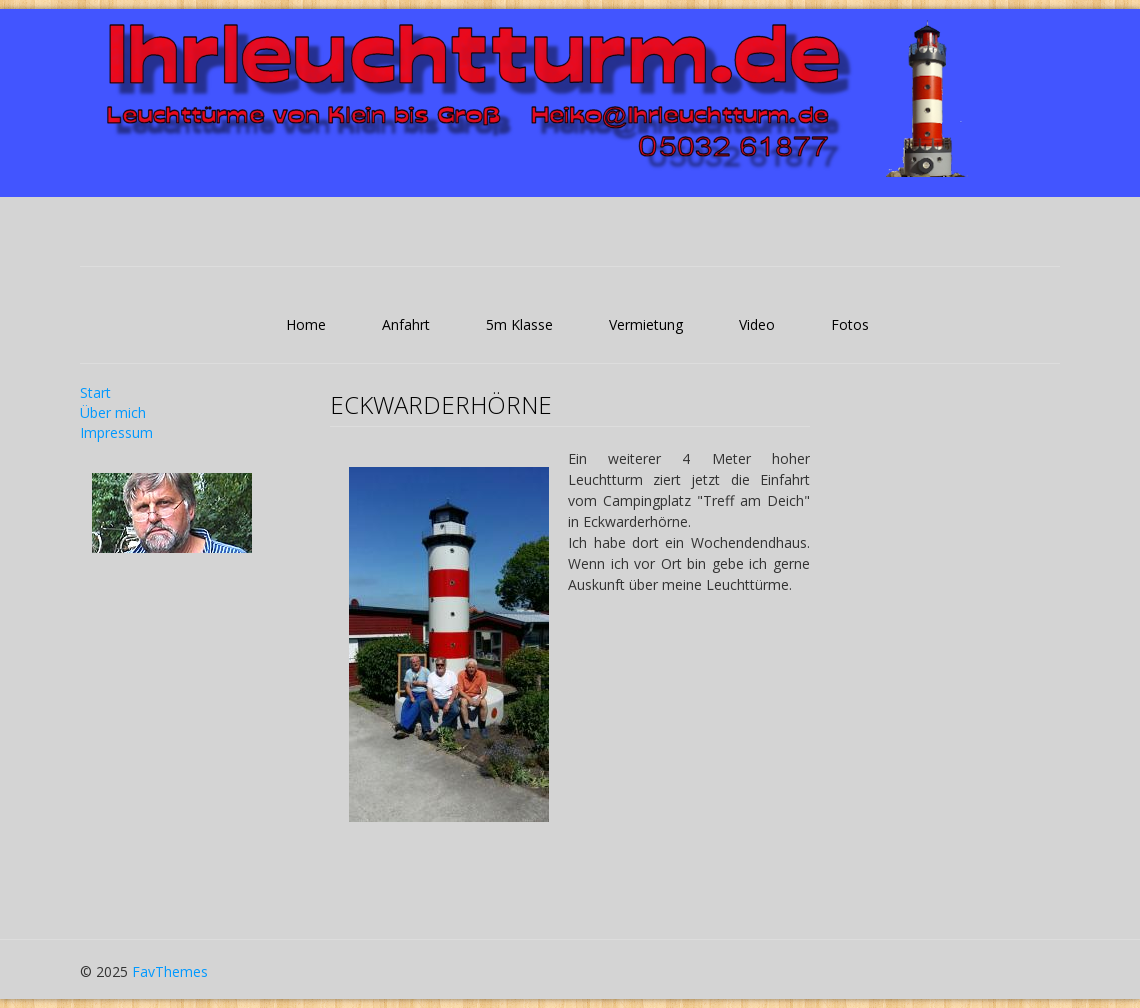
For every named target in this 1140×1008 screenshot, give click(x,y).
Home (306, 324)
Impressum (116, 432)
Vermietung (646, 324)
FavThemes (170, 971)
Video (757, 324)
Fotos (850, 324)
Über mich (113, 412)
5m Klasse (519, 324)
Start (95, 392)
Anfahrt (406, 324)
